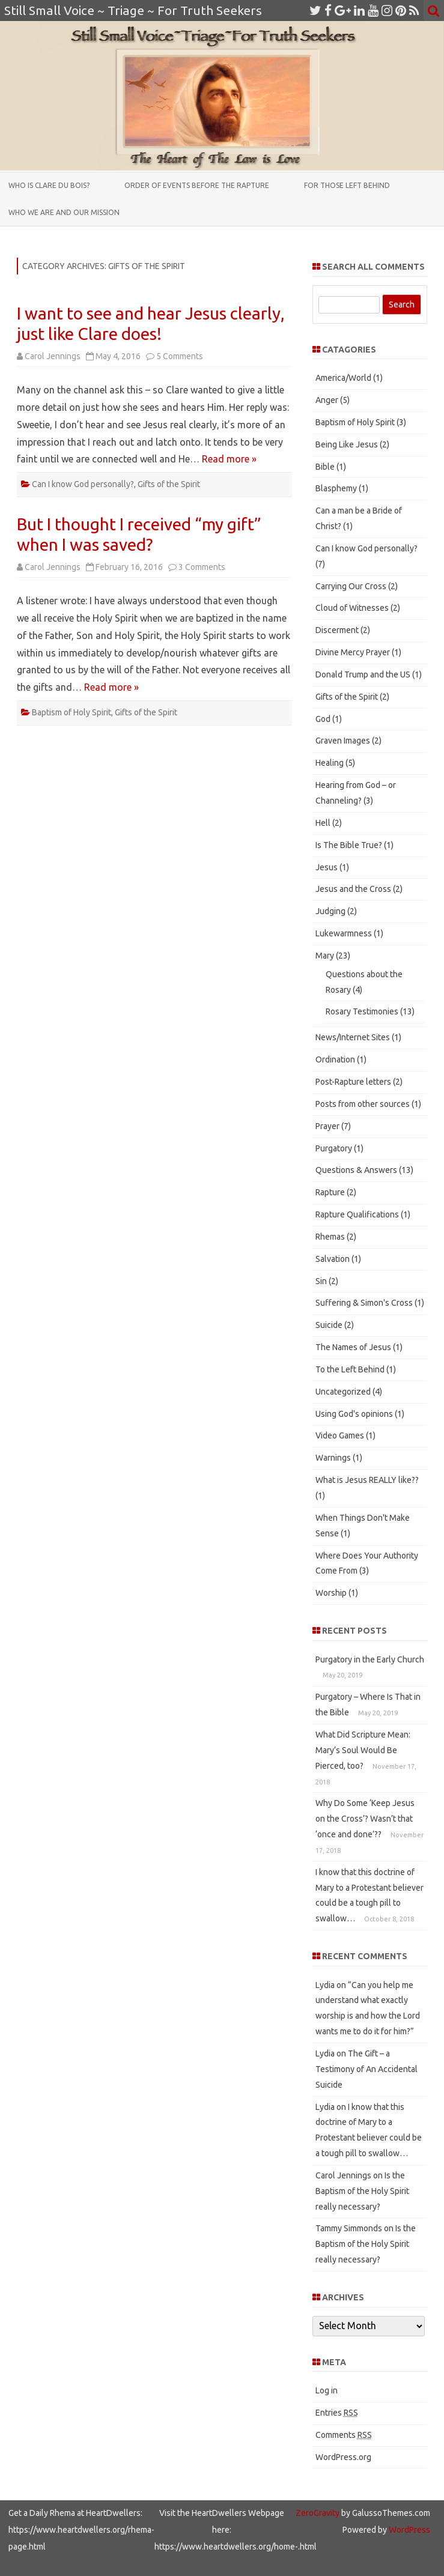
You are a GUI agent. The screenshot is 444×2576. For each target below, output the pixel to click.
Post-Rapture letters (353, 1081)
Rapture (330, 1192)
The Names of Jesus (353, 1347)
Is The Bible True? (348, 845)
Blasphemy (336, 488)
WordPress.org (343, 2457)
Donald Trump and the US (362, 674)
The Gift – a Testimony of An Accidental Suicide (366, 2069)
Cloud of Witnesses (352, 608)
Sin (321, 1281)
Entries (336, 2412)
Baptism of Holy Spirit (71, 712)
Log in (326, 2390)
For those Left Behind (347, 185)
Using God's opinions (354, 1414)
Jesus (326, 867)
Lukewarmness (343, 933)
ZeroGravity (317, 2513)
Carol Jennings (53, 356)
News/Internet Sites (352, 1037)
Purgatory (333, 1148)
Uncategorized (343, 1391)
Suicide (328, 1325)
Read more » (229, 458)
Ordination (335, 1059)
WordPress (408, 2530)
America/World (343, 378)
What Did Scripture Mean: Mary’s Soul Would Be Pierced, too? (362, 1750)
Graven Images (342, 740)
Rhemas (330, 1236)
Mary (324, 955)
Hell (322, 823)
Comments (343, 2435)
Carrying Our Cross (350, 586)
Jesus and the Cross (353, 889)
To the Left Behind (350, 1369)
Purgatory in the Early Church (369, 1659)
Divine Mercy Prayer (352, 652)
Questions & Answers (356, 1170)
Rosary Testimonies (362, 1011)
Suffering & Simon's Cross (364, 1303)
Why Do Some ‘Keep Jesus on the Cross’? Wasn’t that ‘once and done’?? (365, 1818)
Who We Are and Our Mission (64, 212)
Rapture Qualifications (357, 1214)
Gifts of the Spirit (169, 484)
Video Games (339, 1435)
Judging (330, 911)
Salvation (332, 1259)
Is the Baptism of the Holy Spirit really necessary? (362, 2191)
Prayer (327, 1126)
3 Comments (201, 567)
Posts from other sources (362, 1104)
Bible (325, 466)
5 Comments (179, 356)
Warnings (333, 1457)
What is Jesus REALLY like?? (367, 1480)
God (322, 719)
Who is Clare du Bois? (49, 185)
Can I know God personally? (83, 484)
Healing (329, 763)
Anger (326, 400)
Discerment (337, 630)
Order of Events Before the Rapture (196, 185)
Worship (331, 1593)
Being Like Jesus (346, 444)
